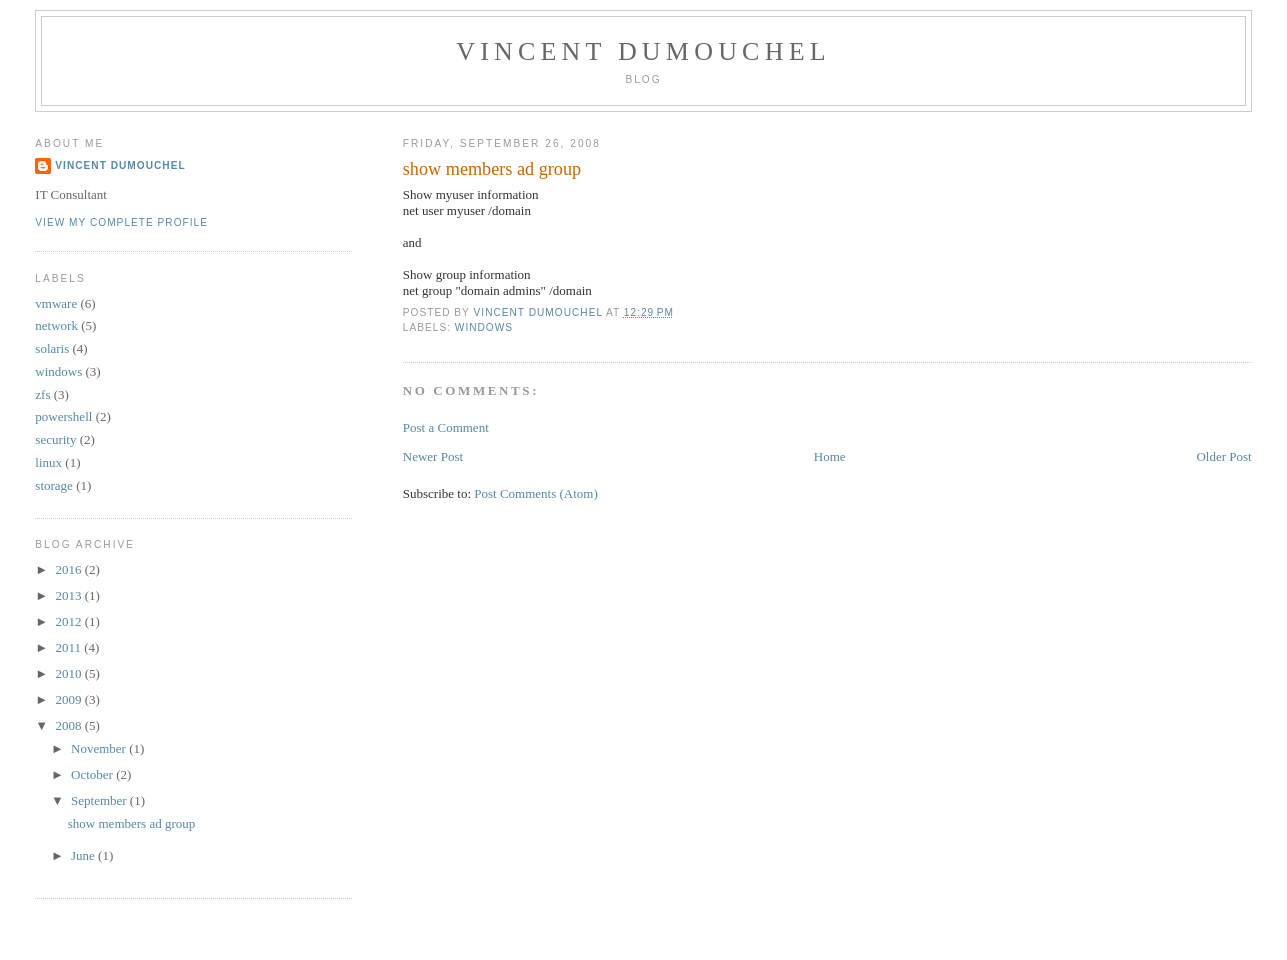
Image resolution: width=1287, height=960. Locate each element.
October (93, 774)
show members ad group (131, 823)
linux (48, 462)
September (100, 800)
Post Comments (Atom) (536, 493)
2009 (69, 699)
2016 (69, 569)
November (100, 748)
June (84, 855)
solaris (52, 348)
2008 (69, 725)
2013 (69, 595)
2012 (69, 621)
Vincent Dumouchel (643, 51)
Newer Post (433, 456)
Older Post (1223, 456)
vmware (56, 303)
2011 (69, 647)
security (55, 439)
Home (830, 456)
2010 (69, 673)
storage (54, 485)
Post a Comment (446, 427)
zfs (42, 394)
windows (484, 327)
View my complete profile (121, 222)
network (56, 325)
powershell (63, 416)
